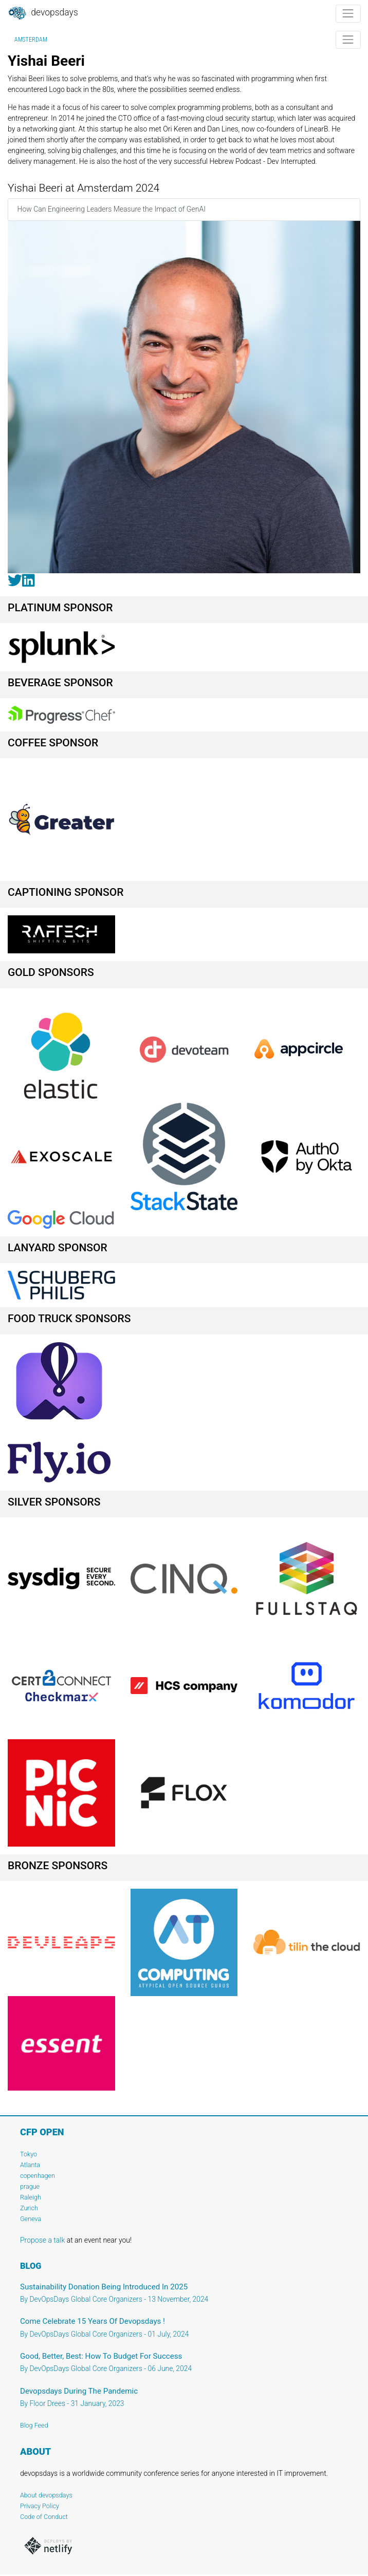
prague (30, 2186)
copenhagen (37, 2175)
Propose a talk (42, 2240)
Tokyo (28, 2154)
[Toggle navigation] (348, 14)
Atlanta (30, 2165)
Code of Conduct (44, 2517)
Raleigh (30, 2197)
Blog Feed (34, 2425)
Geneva (30, 2219)
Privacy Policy (39, 2506)
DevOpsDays (42, 13)
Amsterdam (30, 39)
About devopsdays (46, 2495)
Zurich (29, 2208)
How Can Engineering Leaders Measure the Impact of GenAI (111, 209)
